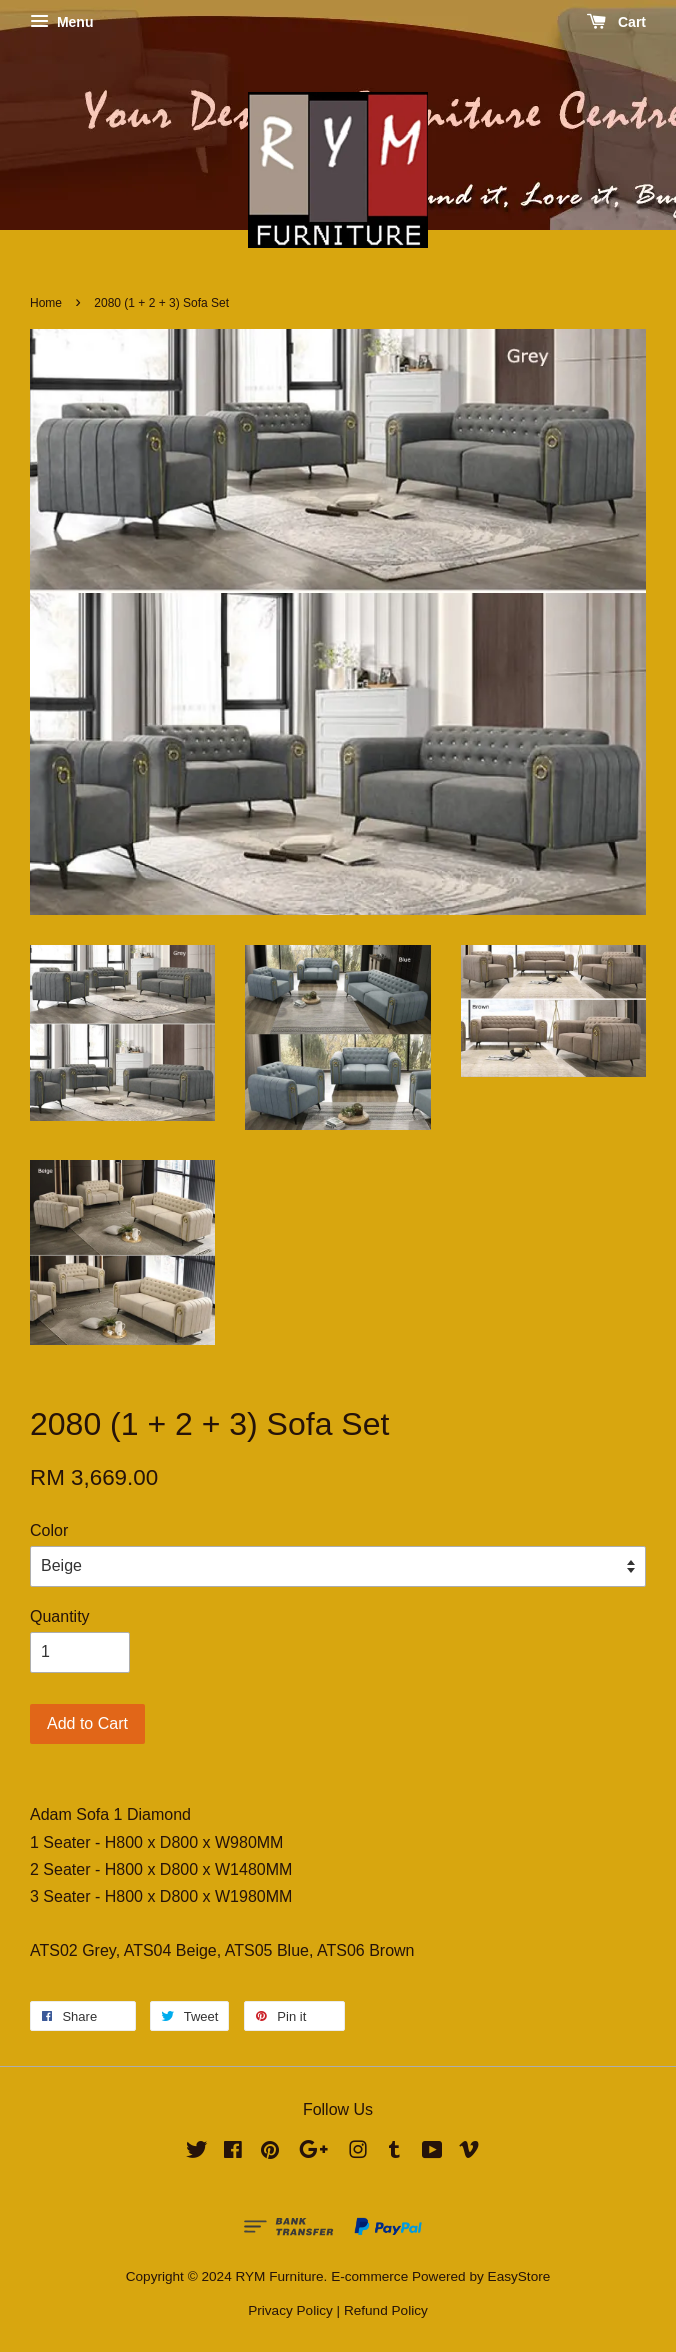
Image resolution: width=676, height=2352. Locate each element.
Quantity (60, 1616)
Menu (61, 22)
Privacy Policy (290, 2310)
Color (49, 1530)
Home (46, 303)
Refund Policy (386, 2310)
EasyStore (519, 2276)
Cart (616, 22)
